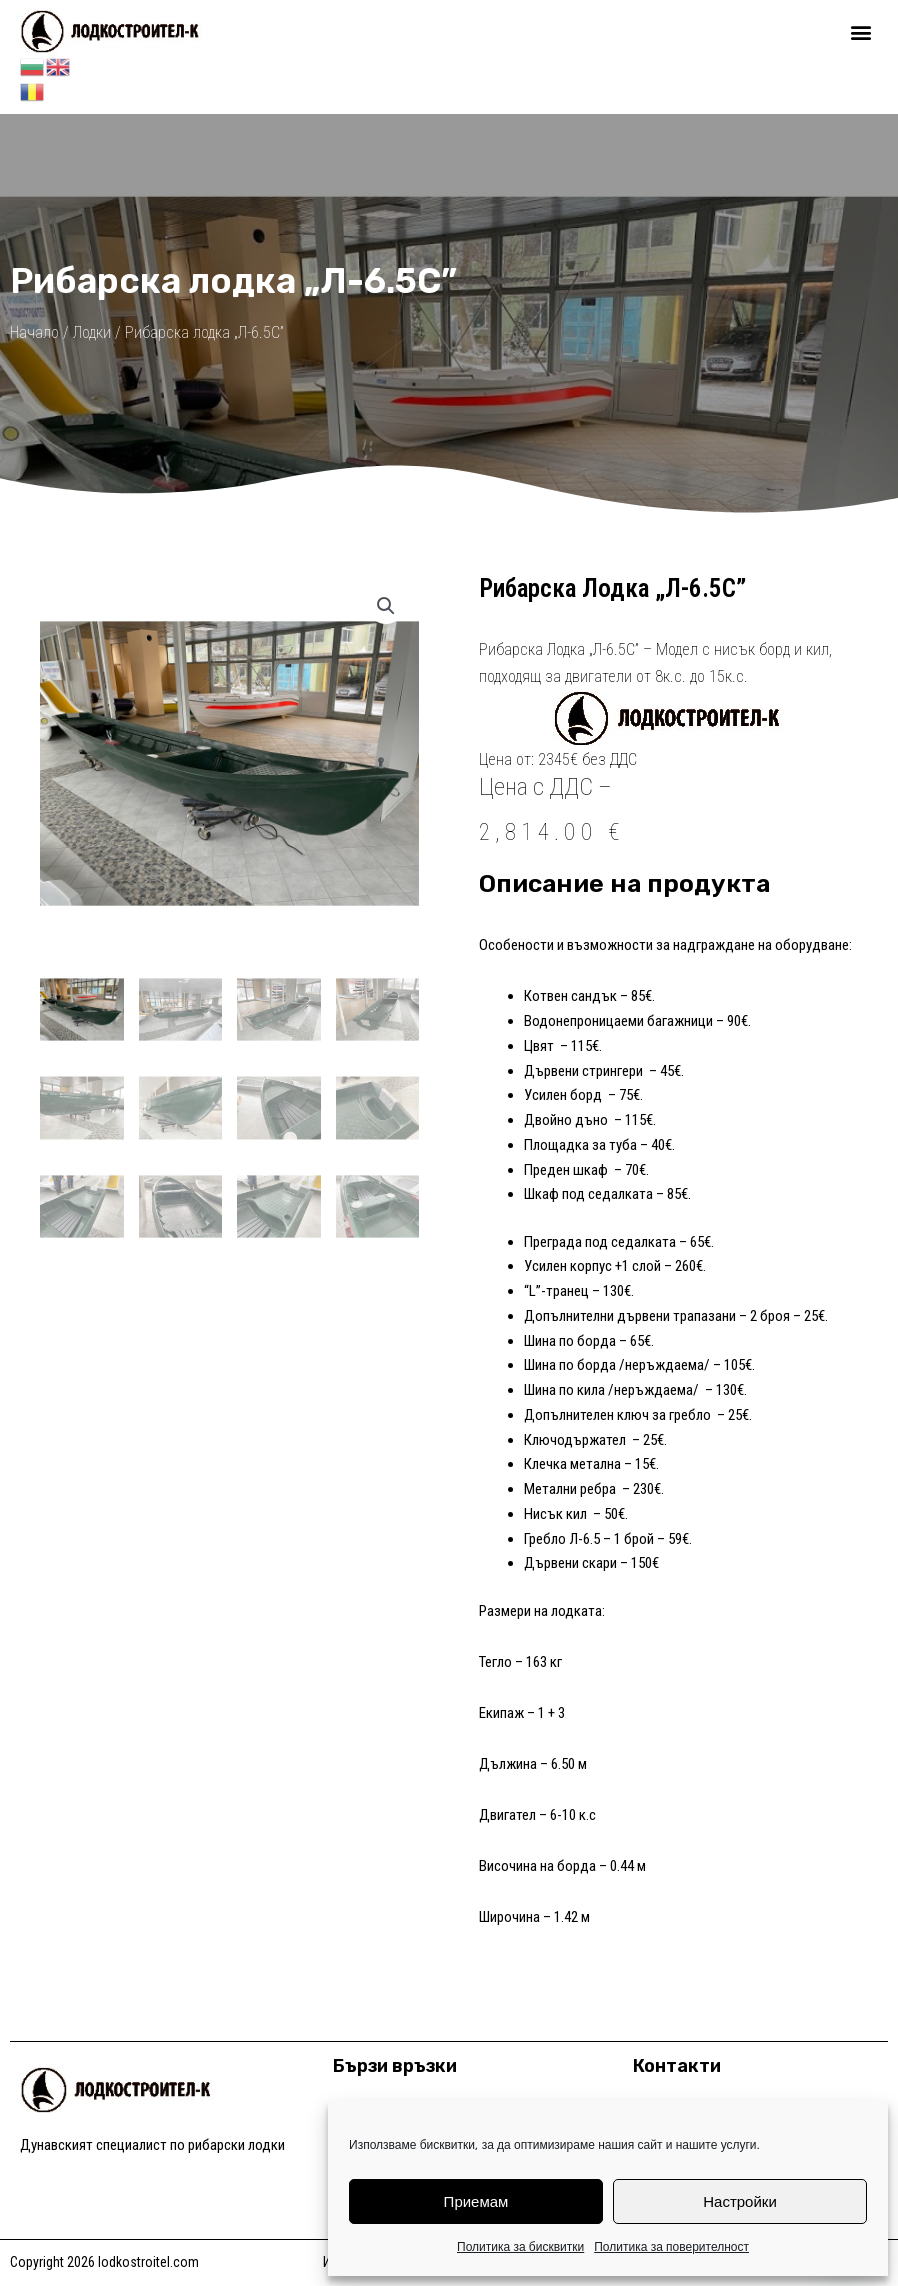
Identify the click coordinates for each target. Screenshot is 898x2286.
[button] (861, 31)
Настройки (740, 2201)
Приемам (476, 2201)
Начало (34, 331)
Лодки (92, 331)
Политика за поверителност (671, 2246)
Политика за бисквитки (520, 2246)
